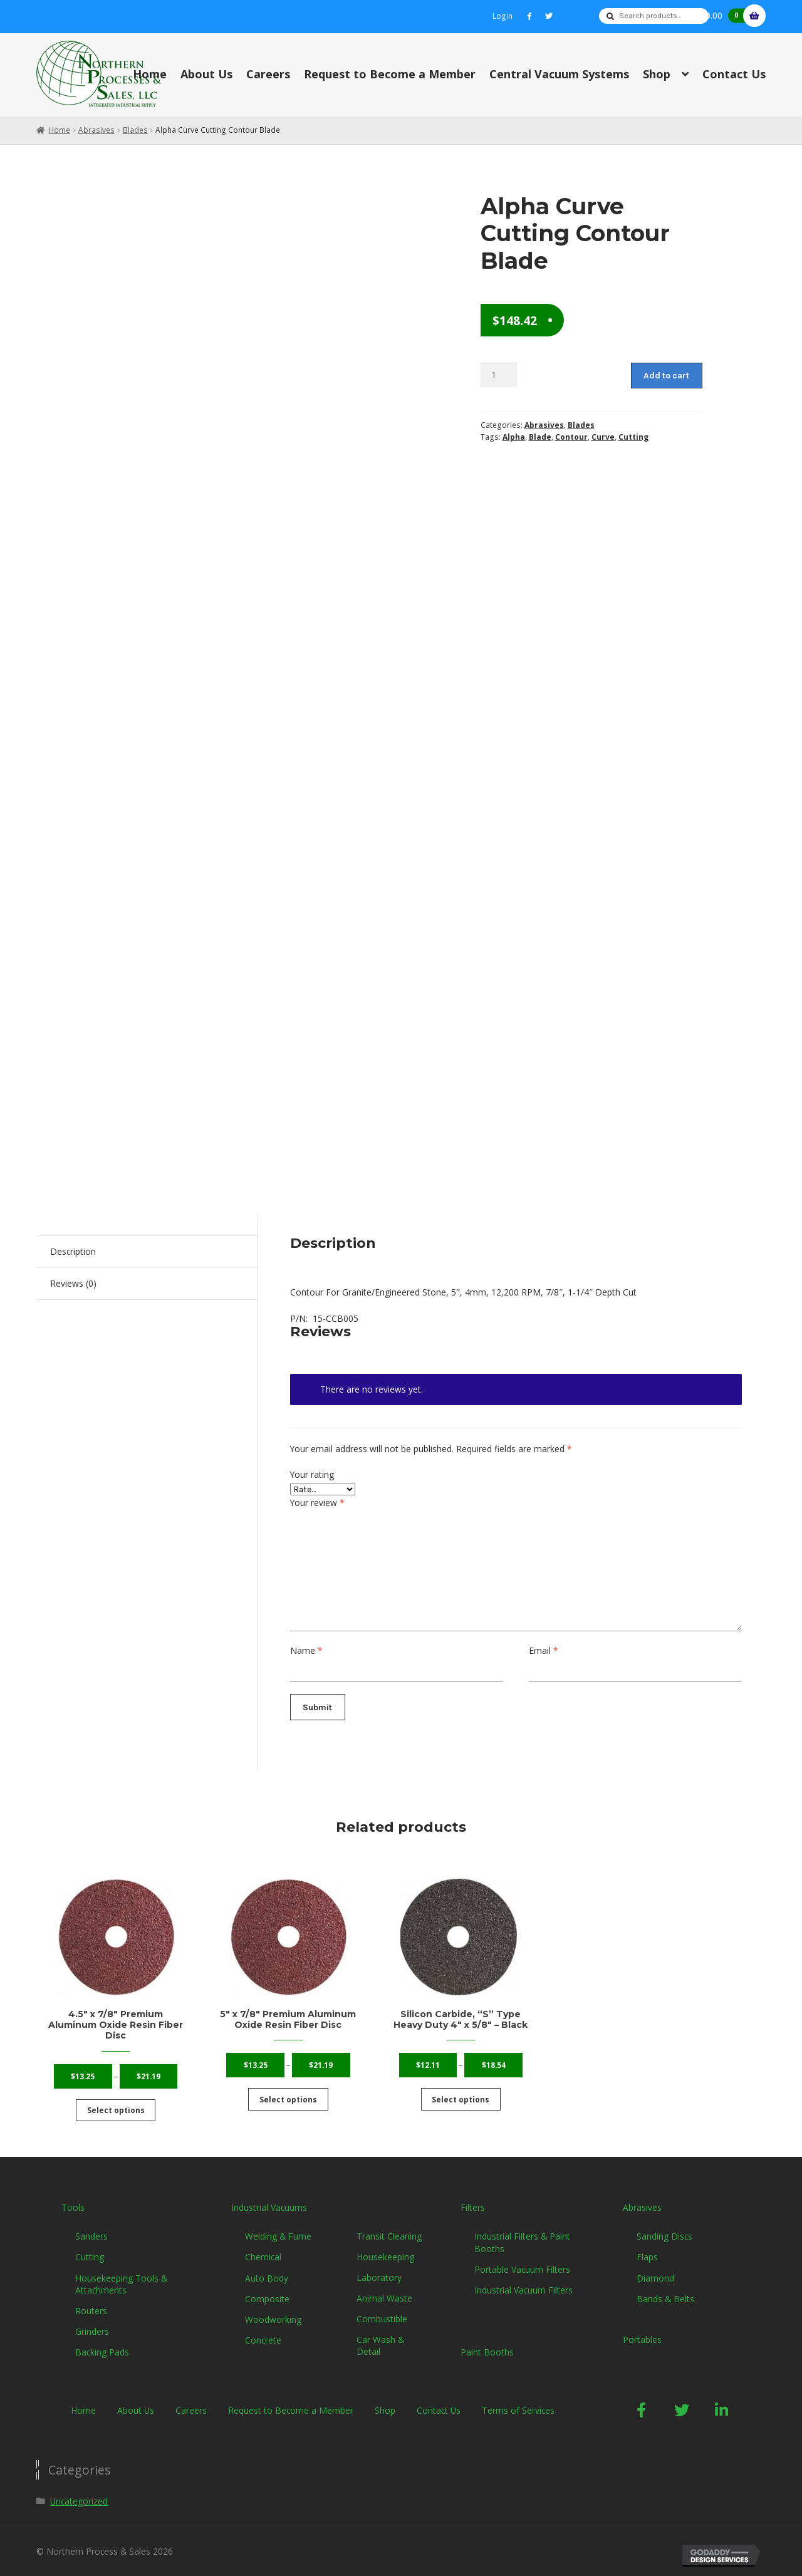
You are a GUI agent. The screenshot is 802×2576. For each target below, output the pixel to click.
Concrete (263, 2331)
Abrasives (96, 130)
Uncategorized (79, 2492)
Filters (473, 2198)
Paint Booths (487, 2343)
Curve (603, 437)
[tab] (147, 1252)
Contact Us (734, 73)
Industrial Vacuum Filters (523, 2281)
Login (502, 16)
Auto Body (266, 2269)
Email (543, 1650)
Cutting (633, 437)
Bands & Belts (665, 2290)
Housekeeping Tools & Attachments (121, 2275)
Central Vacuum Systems (559, 73)
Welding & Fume (278, 2227)
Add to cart (666, 375)
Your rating (312, 1474)
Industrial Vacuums (269, 2198)
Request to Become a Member (390, 73)
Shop (656, 73)
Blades (135, 130)
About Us (206, 73)
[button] (641, 2401)
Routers (91, 2302)
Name (306, 1650)
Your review (317, 1503)
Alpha (514, 437)
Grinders (92, 2323)
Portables (642, 2331)
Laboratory (379, 2269)
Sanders (91, 2227)
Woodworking (273, 2311)
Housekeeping (385, 2247)
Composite (267, 2290)
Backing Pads (102, 2343)
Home (150, 73)
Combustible (382, 2310)
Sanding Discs (664, 2227)
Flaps (647, 2248)
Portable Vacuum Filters (522, 2261)
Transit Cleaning (389, 2227)
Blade (540, 437)
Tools (73, 2198)
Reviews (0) (73, 1283)
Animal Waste (384, 2289)
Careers (268, 73)
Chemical (263, 2248)
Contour (571, 437)
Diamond (655, 2269)
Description (73, 1251)
